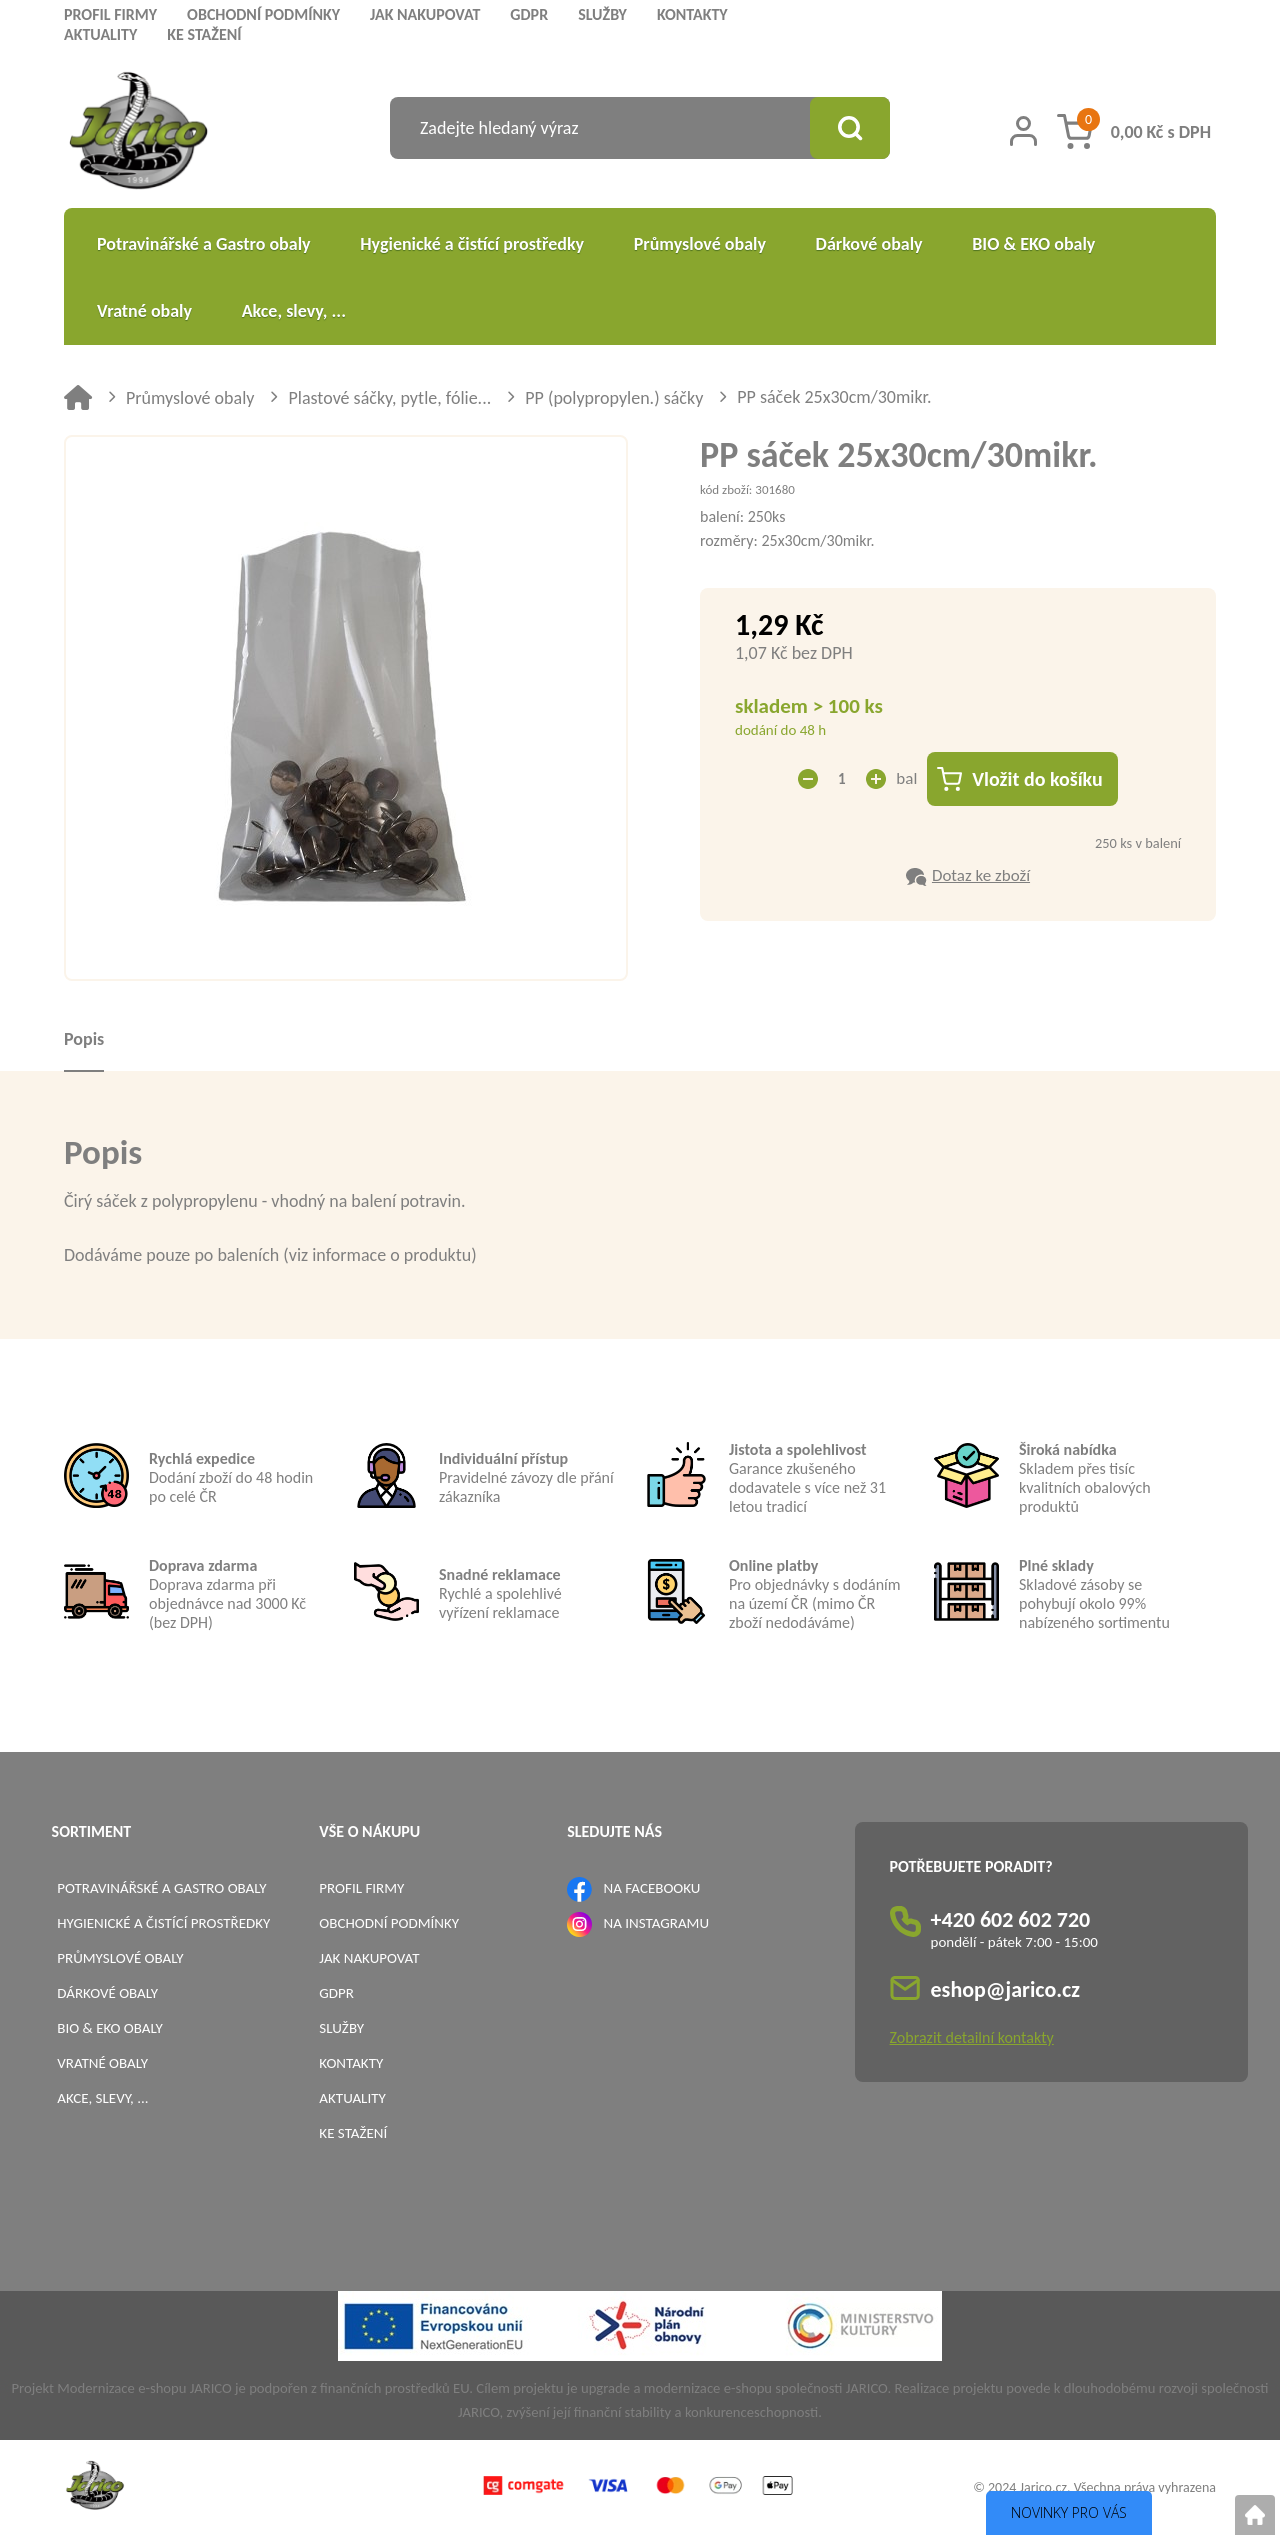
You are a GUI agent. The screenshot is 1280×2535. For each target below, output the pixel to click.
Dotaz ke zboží (981, 875)
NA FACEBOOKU (652, 1888)
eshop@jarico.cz (1006, 1989)
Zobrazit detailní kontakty (972, 2037)
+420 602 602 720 (1011, 1919)
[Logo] (138, 133)
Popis (84, 1039)
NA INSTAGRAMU (656, 1923)
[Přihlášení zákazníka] (1023, 131)
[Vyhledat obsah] (850, 128)
